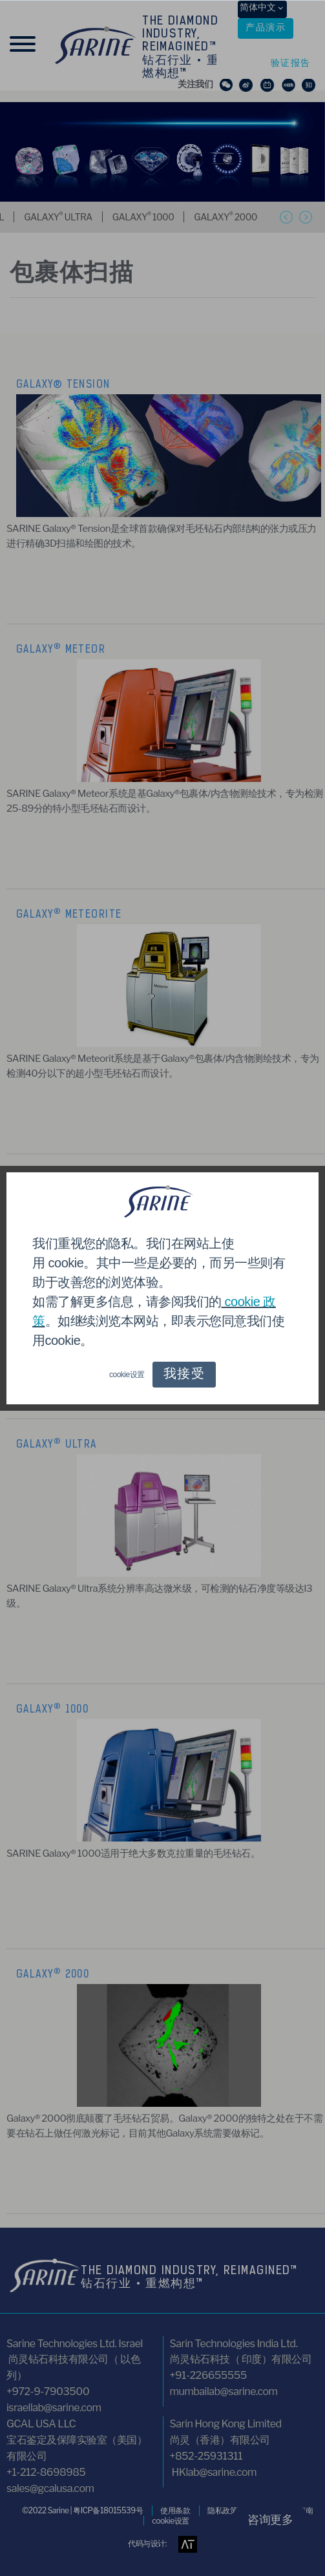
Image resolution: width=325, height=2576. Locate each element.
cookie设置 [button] (127, 1374)
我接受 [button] (184, 1374)
